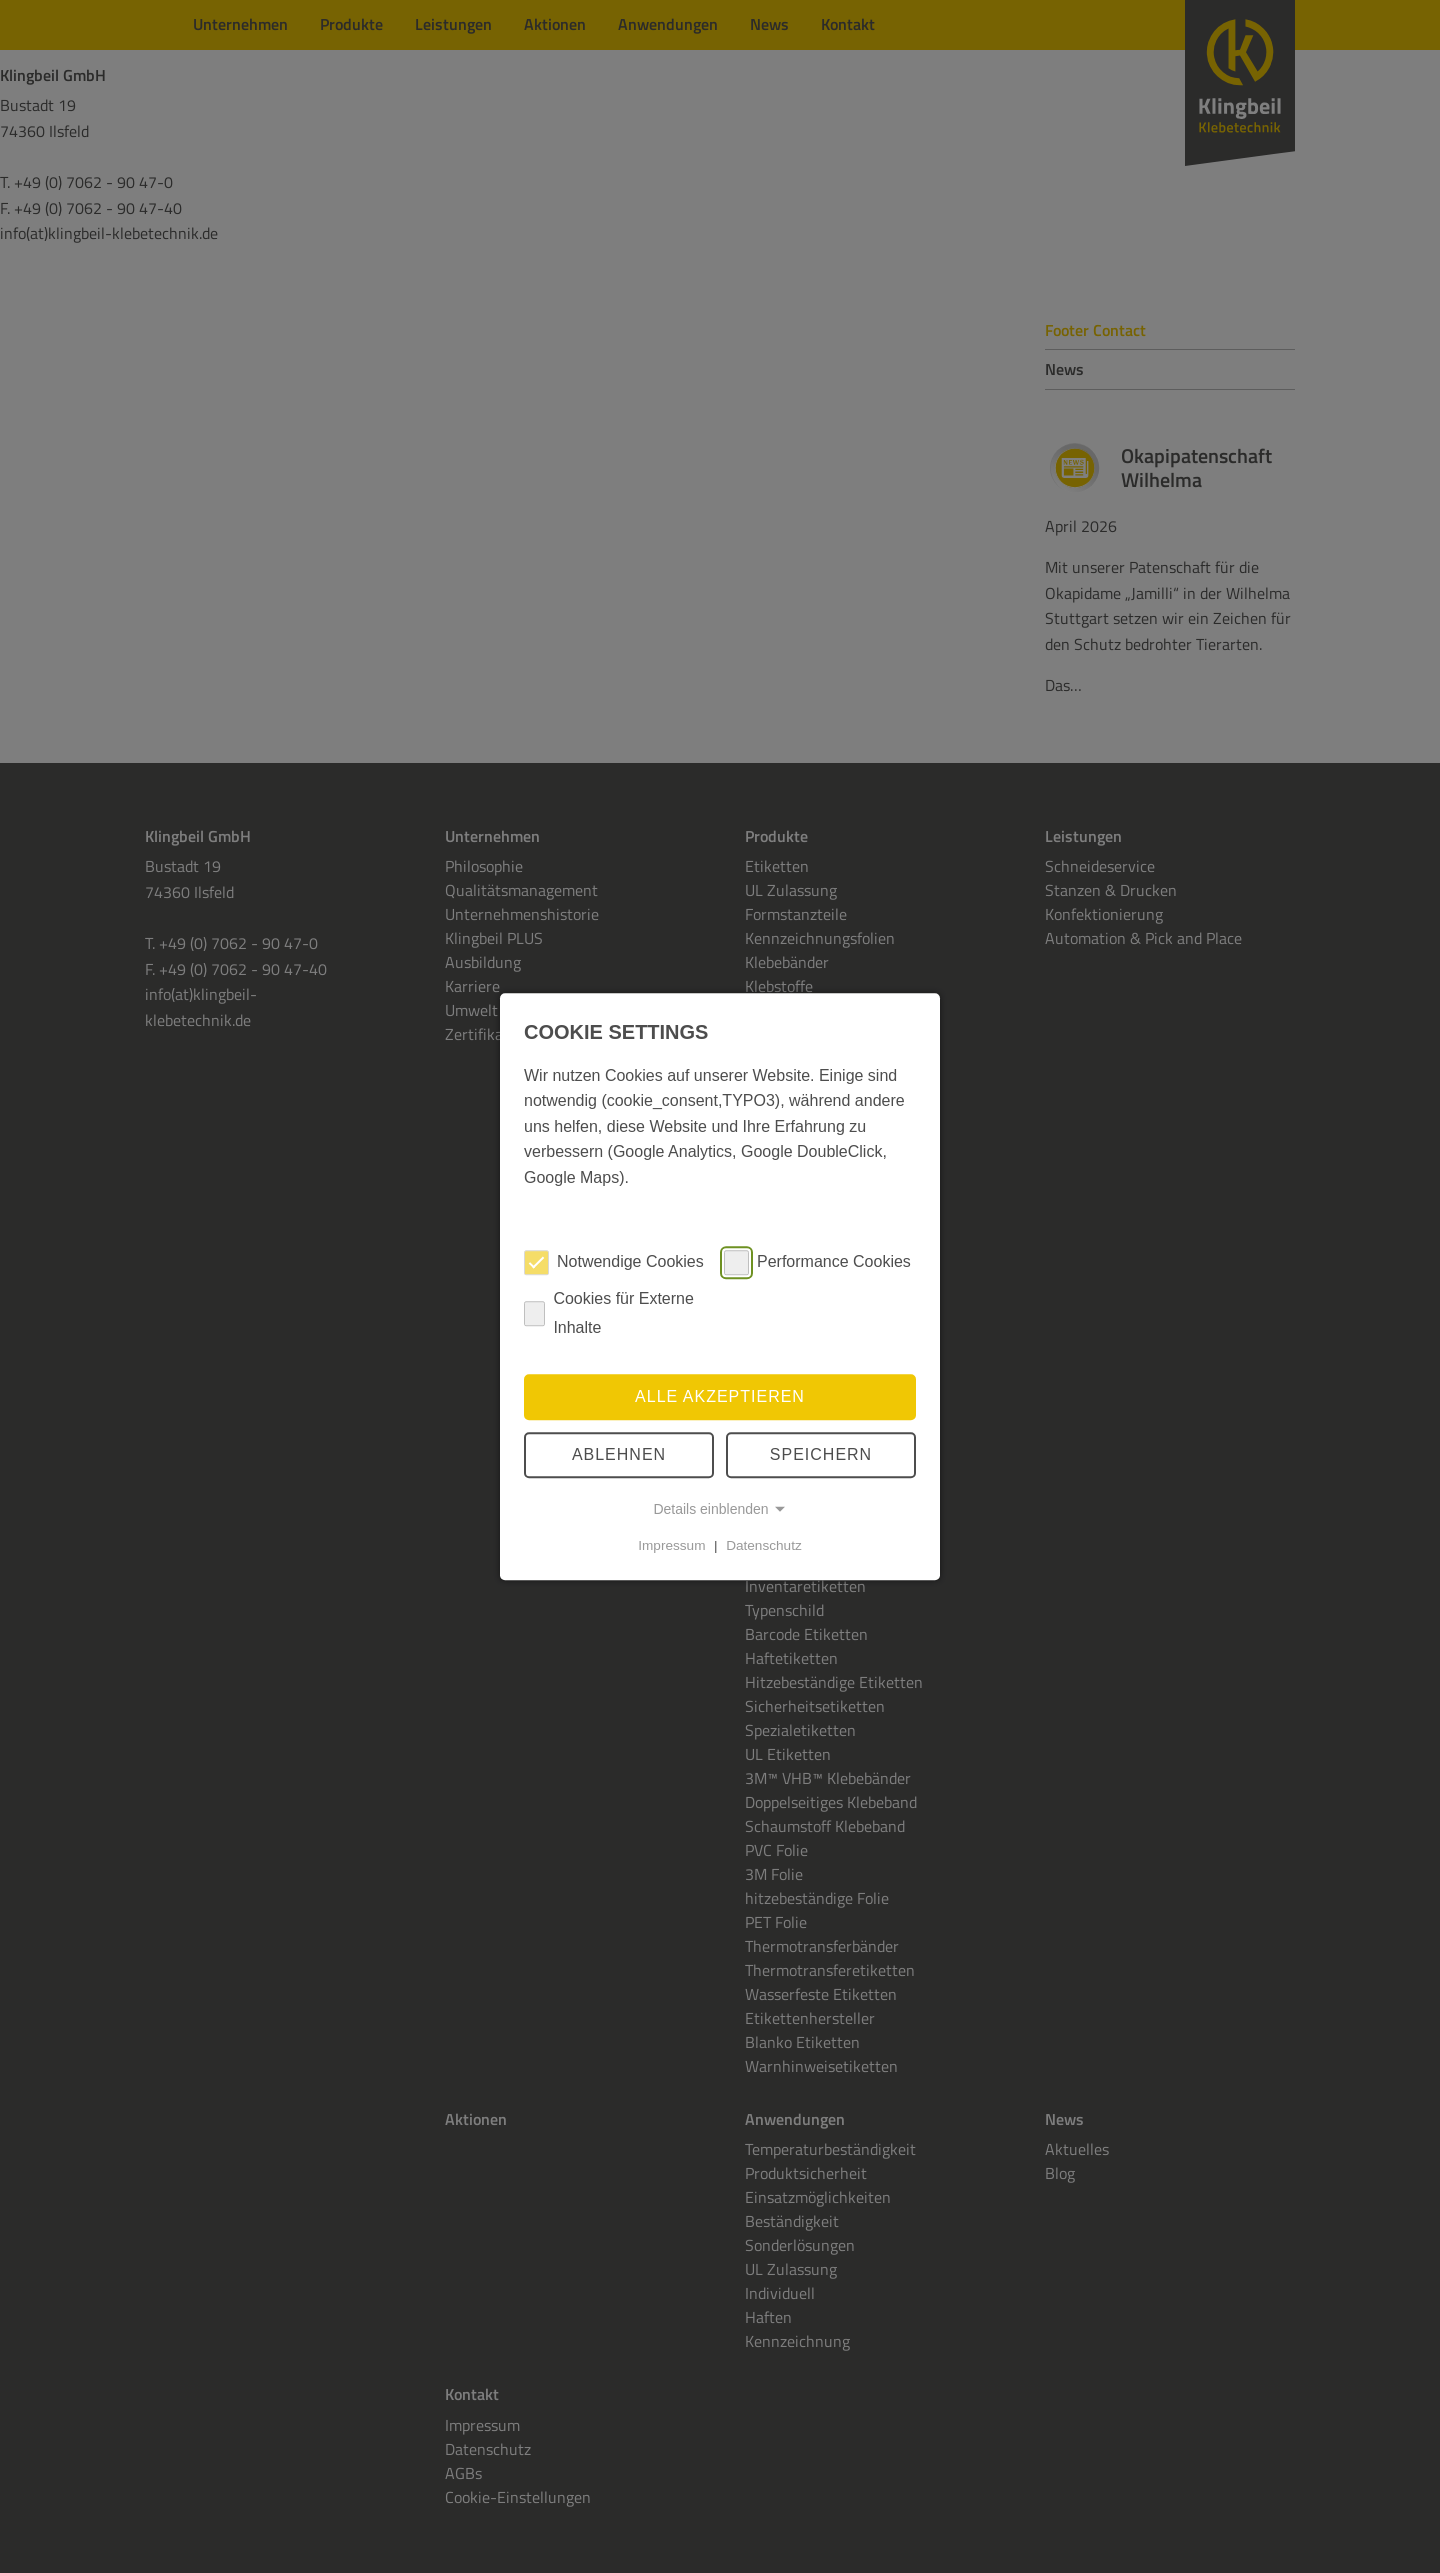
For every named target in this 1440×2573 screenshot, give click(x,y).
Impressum (671, 1545)
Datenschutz (764, 1545)
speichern (821, 1454)
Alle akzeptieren (720, 1396)
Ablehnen (619, 1454)
